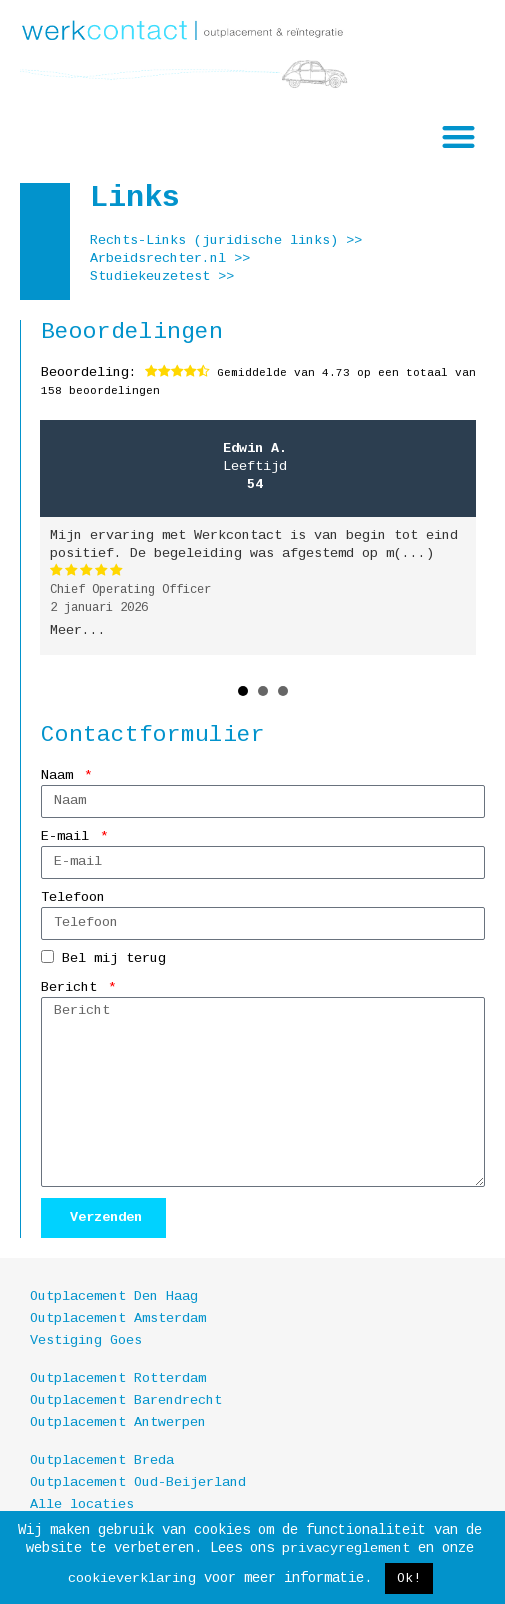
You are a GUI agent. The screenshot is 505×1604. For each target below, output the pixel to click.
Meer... (78, 630)
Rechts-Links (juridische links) (214, 240)
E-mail (69, 836)
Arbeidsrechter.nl (158, 258)
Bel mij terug (114, 958)
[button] (459, 136)
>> (354, 240)
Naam (61, 775)
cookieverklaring (132, 1578)
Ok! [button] (409, 1578)
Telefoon (73, 897)
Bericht (73, 987)
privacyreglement (346, 1548)
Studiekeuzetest (150, 276)
